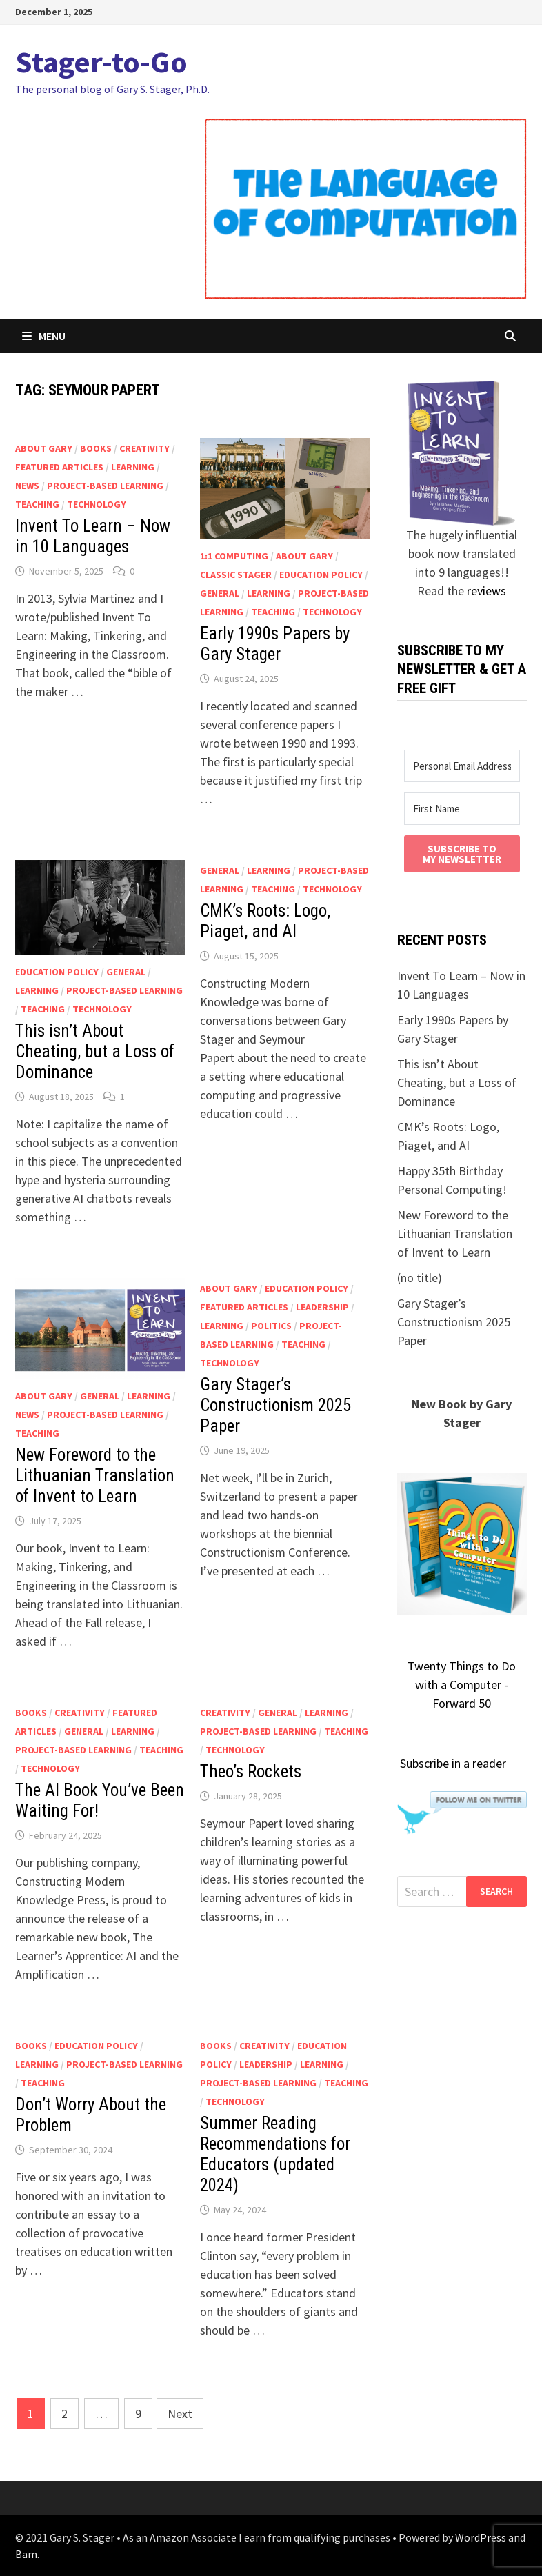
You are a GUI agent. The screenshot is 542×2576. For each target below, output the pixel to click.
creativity (144, 448)
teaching (37, 504)
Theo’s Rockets (250, 1771)
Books (96, 448)
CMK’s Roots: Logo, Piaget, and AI (265, 921)
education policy (321, 574)
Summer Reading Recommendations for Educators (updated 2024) (275, 2154)
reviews (486, 591)
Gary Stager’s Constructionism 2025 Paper (275, 1405)
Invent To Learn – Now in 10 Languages (92, 536)
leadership (322, 1307)
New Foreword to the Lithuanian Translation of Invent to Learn (94, 1475)
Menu (44, 336)
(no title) (419, 1278)
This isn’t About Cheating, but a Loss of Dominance (94, 1051)
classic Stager (236, 574)
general (219, 593)
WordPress (480, 2537)
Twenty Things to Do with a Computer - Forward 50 (462, 1684)
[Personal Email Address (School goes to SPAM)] (462, 766)
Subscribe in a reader (453, 1763)
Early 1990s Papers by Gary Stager (275, 643)
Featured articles (59, 467)
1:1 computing (234, 556)
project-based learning (105, 485)
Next (180, 2414)
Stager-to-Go (101, 62)
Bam (26, 2554)
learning (132, 467)
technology (96, 504)
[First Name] (462, 808)
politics (271, 1325)
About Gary (43, 448)
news (27, 485)
